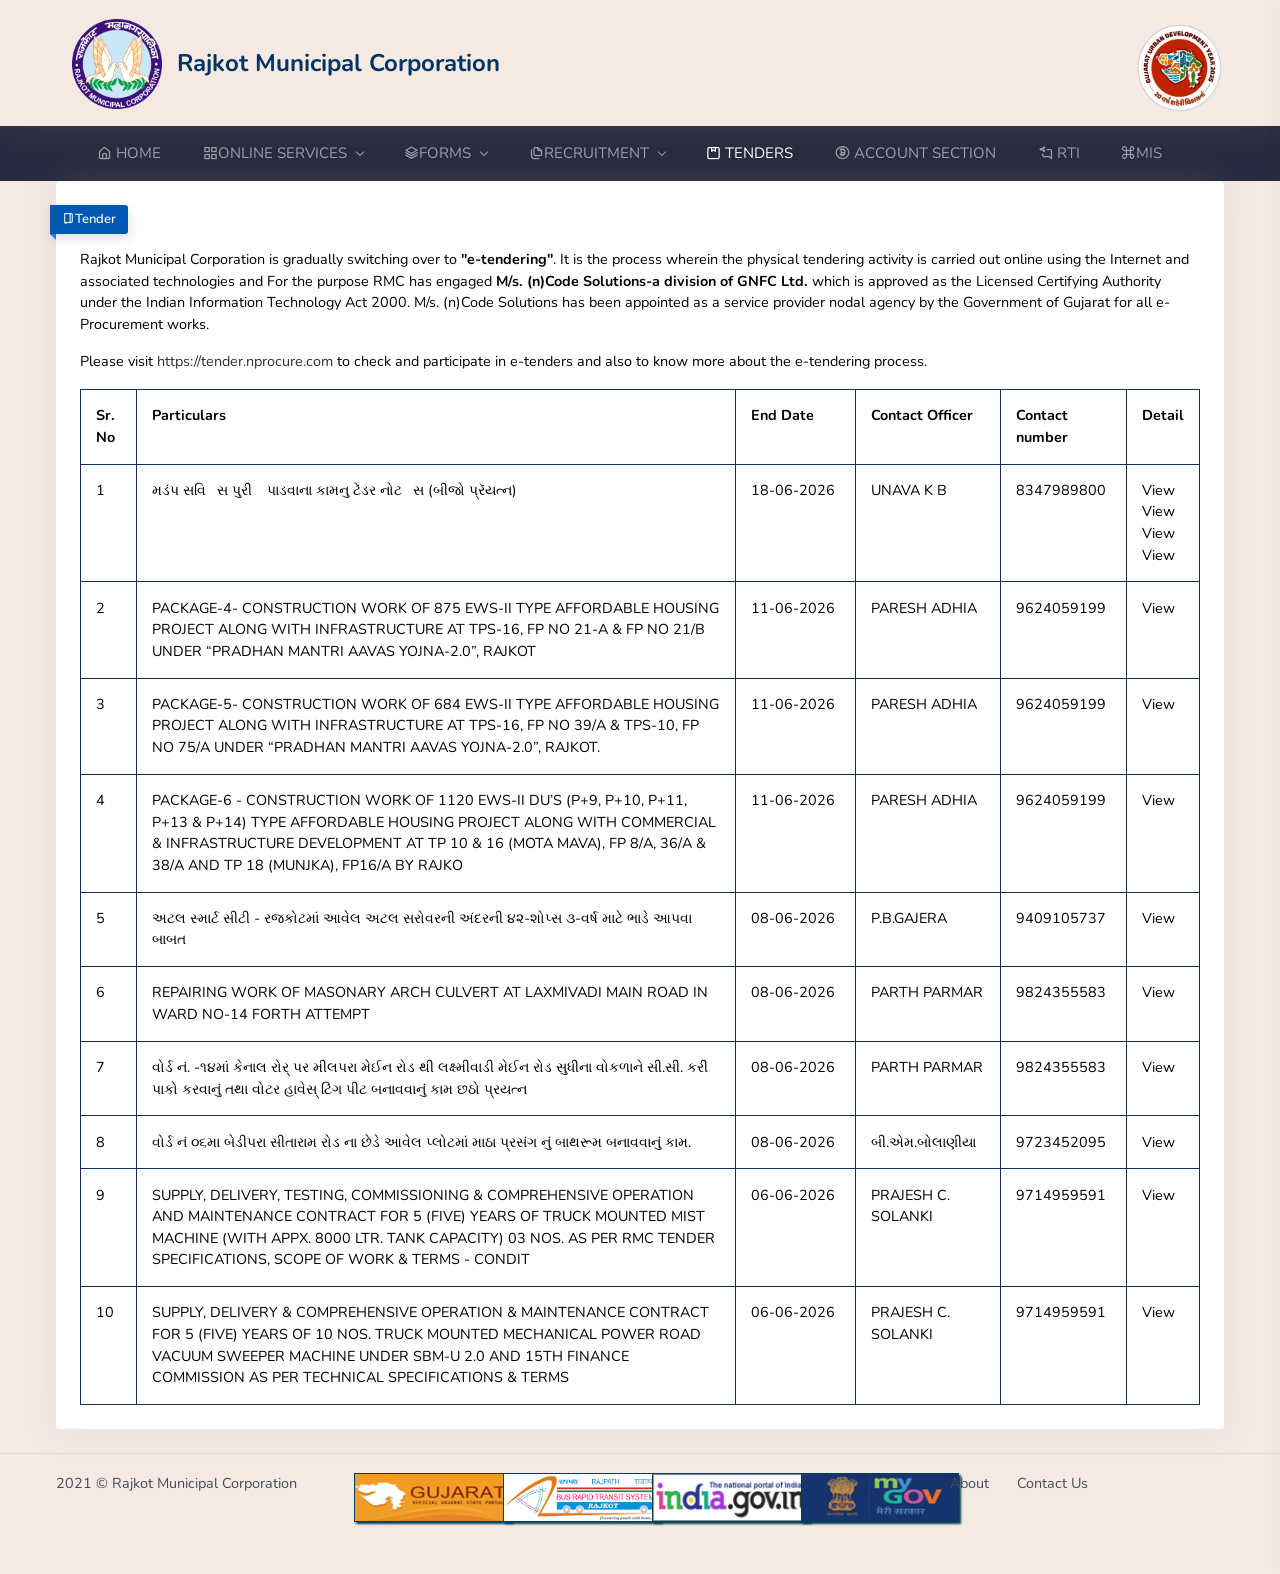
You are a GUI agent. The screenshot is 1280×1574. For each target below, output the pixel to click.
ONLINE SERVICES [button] (283, 153)
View (1158, 490)
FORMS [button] (445, 153)
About (969, 1483)
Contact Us (1052, 1483)
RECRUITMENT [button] (597, 153)
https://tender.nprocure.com (245, 361)
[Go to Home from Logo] (286, 62)
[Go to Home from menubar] (139, 153)
